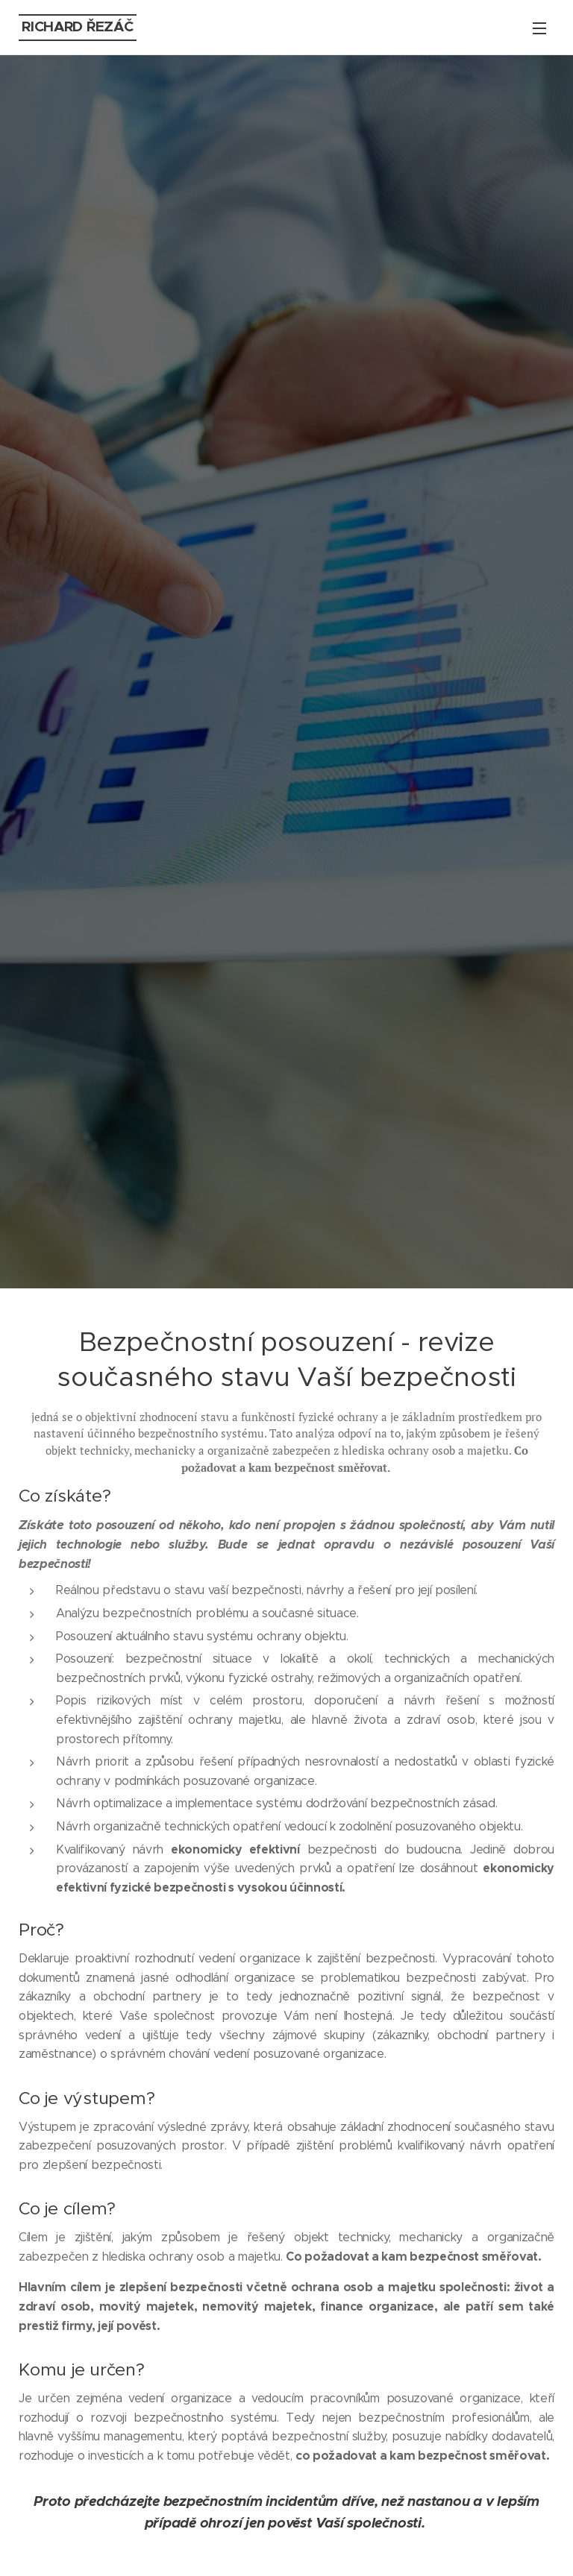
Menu (539, 28)
